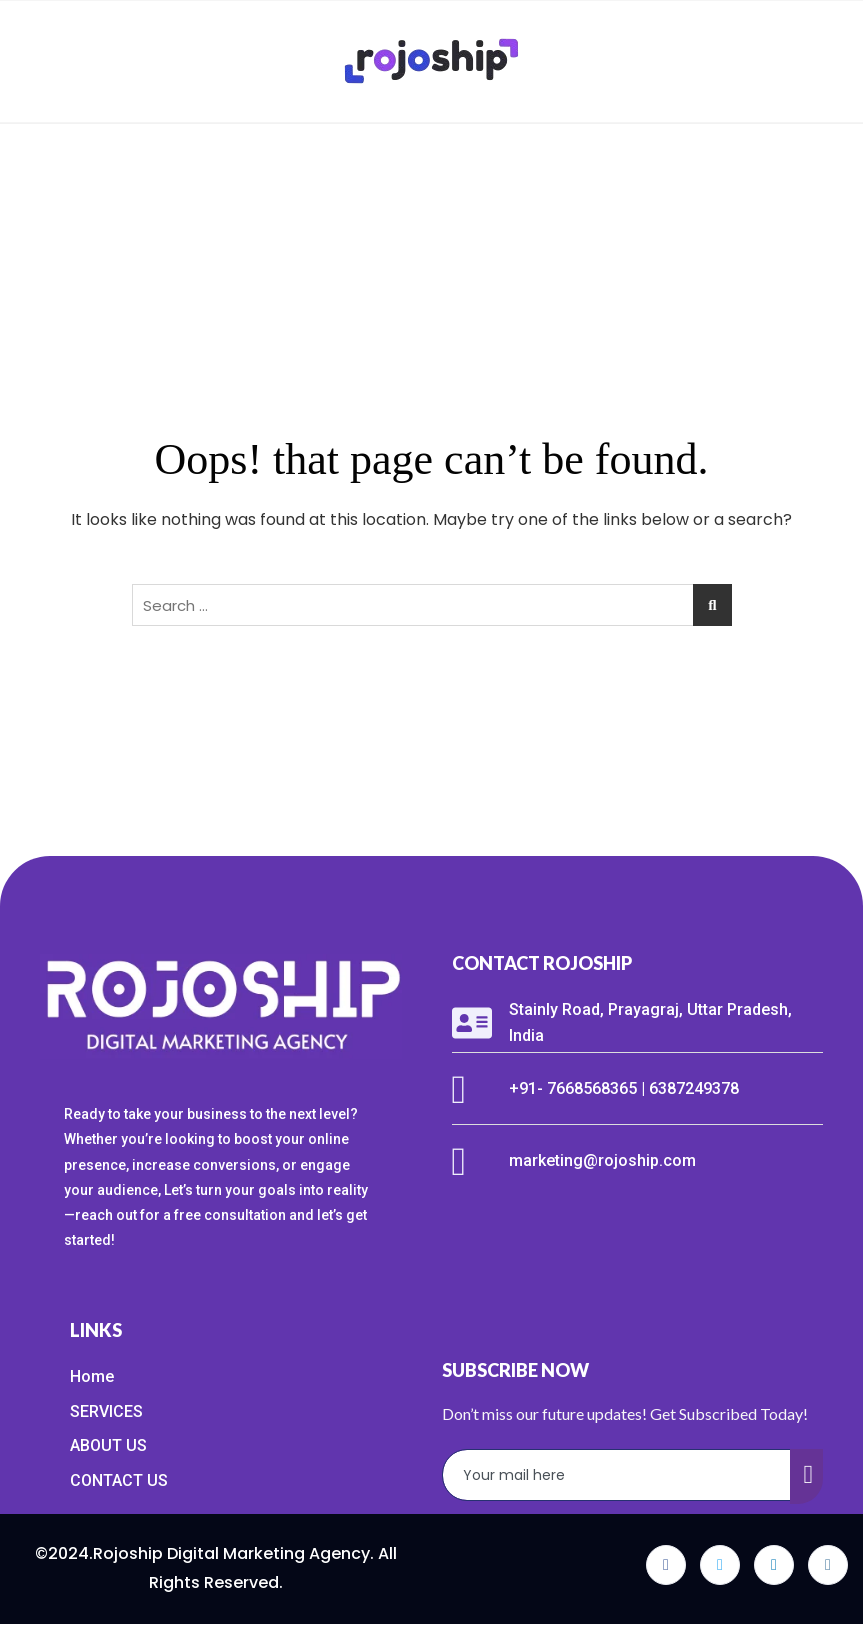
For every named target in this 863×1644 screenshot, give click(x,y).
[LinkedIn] (774, 1565)
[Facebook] (666, 1565)
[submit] (807, 1476)
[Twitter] (720, 1565)
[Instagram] (828, 1565)
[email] (617, 1475)
